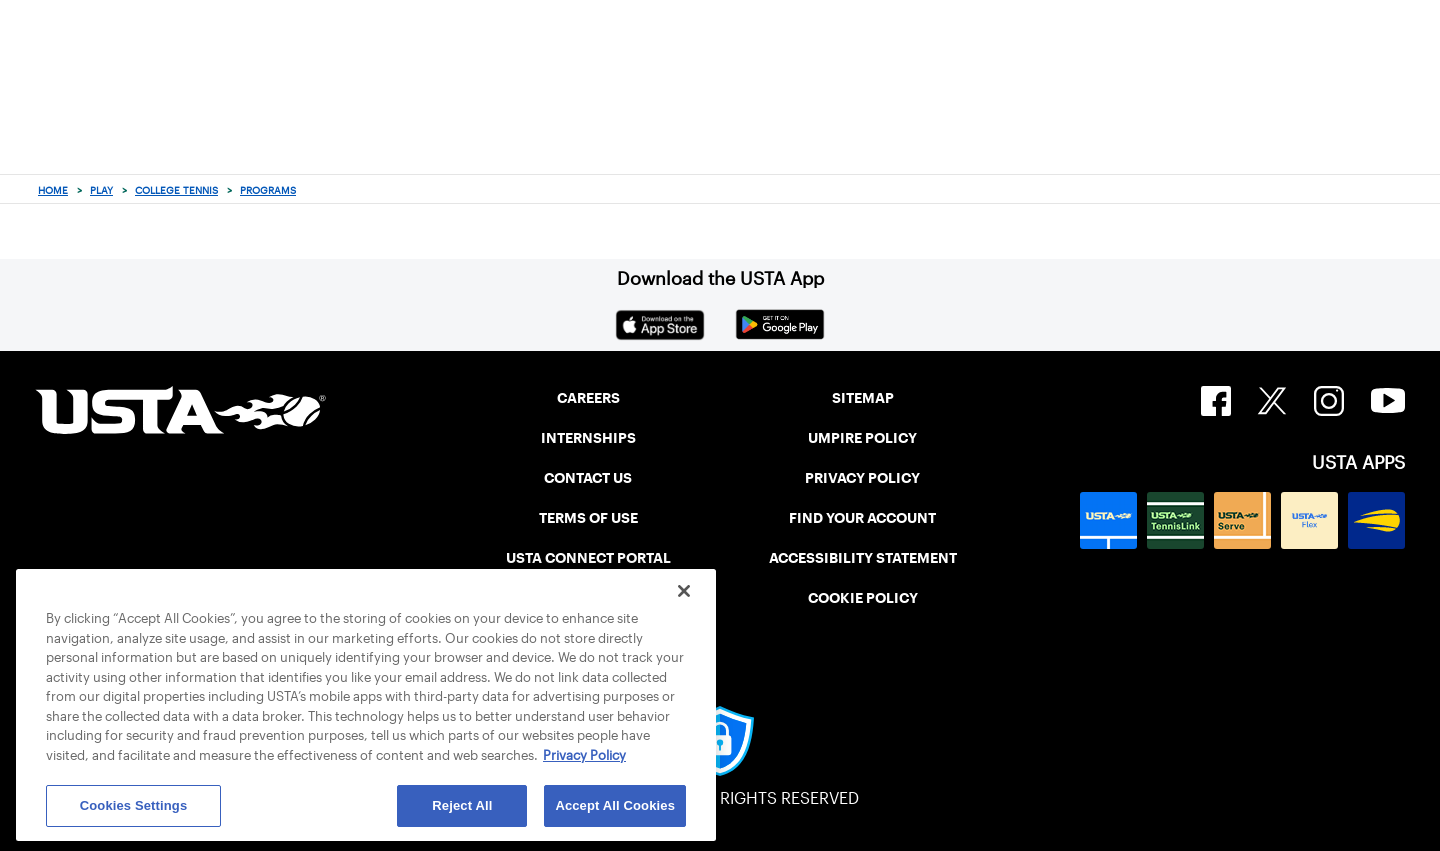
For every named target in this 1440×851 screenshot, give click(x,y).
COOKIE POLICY (863, 598)
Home (53, 190)
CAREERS (588, 398)
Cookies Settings (134, 805)
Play (101, 190)
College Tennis (176, 190)
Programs (268, 190)
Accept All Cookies (615, 805)
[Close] (684, 591)
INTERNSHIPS (588, 438)
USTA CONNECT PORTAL (588, 558)
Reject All (462, 805)
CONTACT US (588, 478)
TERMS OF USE (588, 518)
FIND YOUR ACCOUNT (862, 518)
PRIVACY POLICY (862, 478)
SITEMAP (863, 398)
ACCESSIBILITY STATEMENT (863, 558)
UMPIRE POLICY (862, 438)
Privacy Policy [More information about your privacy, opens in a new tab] (584, 755)
